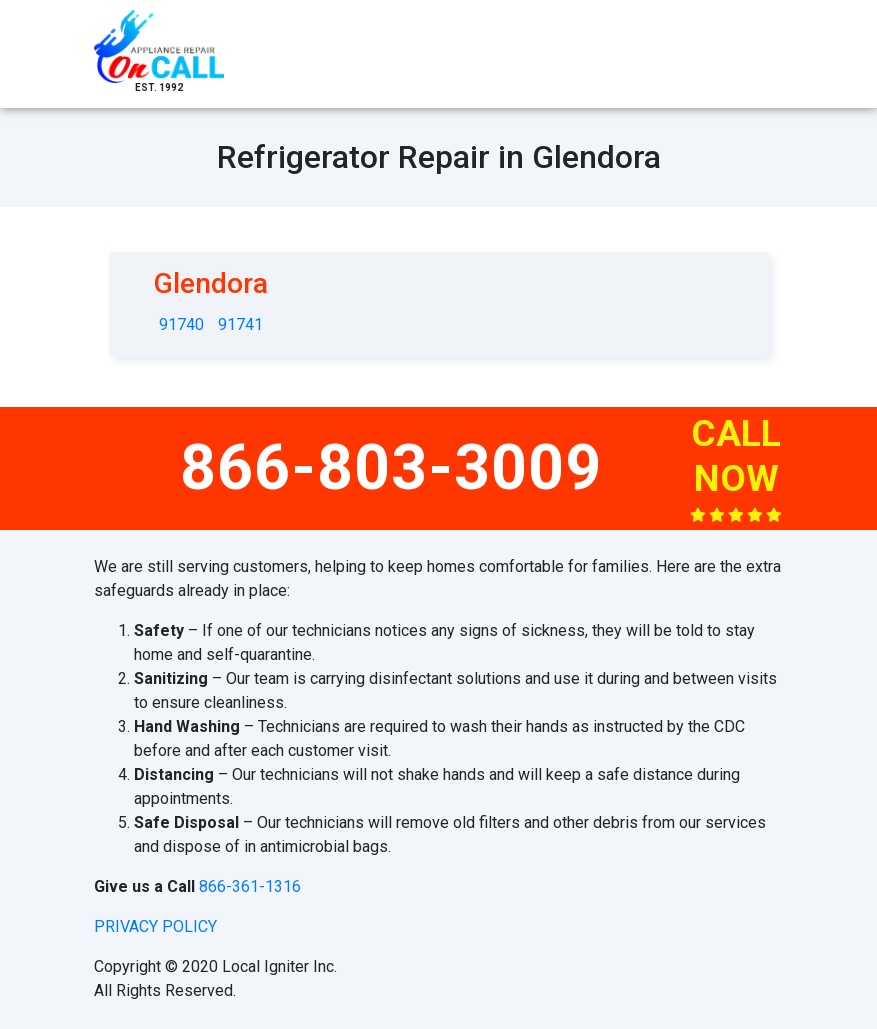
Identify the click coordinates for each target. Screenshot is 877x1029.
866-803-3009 (391, 467)
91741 (240, 324)
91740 (181, 324)
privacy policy (155, 926)
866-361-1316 (250, 886)
